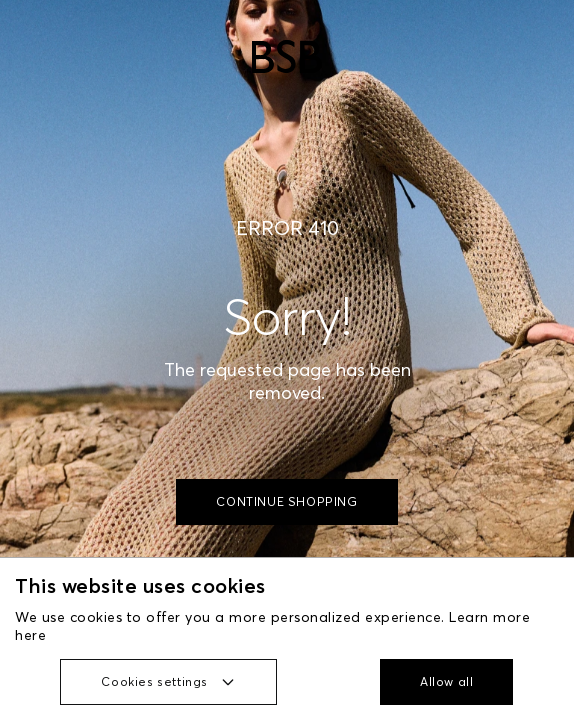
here (30, 635)
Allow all (446, 681)
